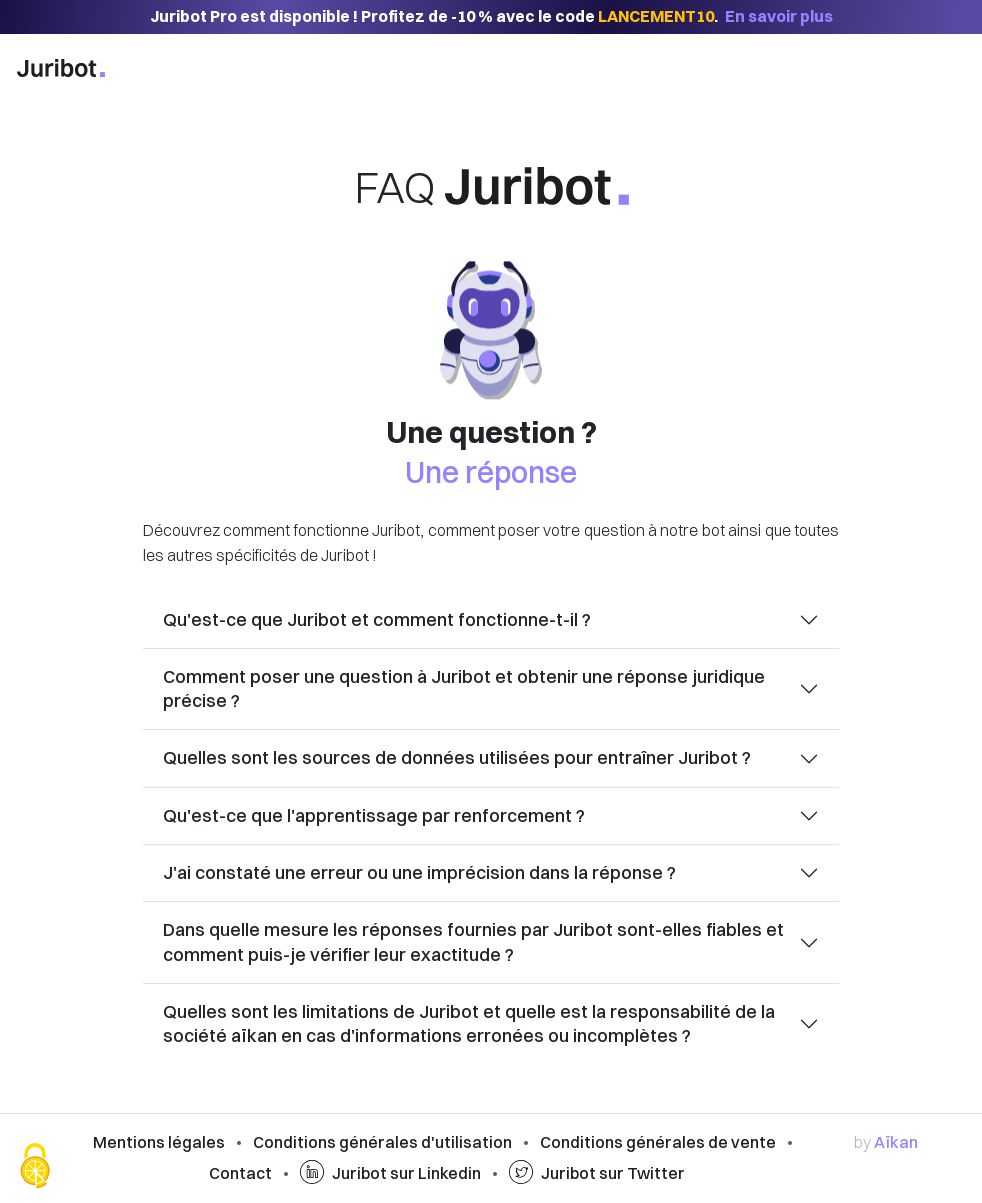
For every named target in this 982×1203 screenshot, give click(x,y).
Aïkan (896, 1142)
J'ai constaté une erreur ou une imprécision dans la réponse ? (419, 872)
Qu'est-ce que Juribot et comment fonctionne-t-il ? (377, 619)
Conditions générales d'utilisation (382, 1142)
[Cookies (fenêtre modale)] (35, 1168)
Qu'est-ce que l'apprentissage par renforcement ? (374, 815)
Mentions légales (159, 1142)
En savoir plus (779, 16)
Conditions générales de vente (658, 1142)
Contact (240, 1173)
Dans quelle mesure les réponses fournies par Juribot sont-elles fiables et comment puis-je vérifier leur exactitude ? (473, 941)
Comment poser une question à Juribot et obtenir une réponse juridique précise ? (464, 688)
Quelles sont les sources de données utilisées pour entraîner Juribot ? (457, 757)
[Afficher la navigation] (942, 70)
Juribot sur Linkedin (390, 1172)
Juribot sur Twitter (597, 1172)
